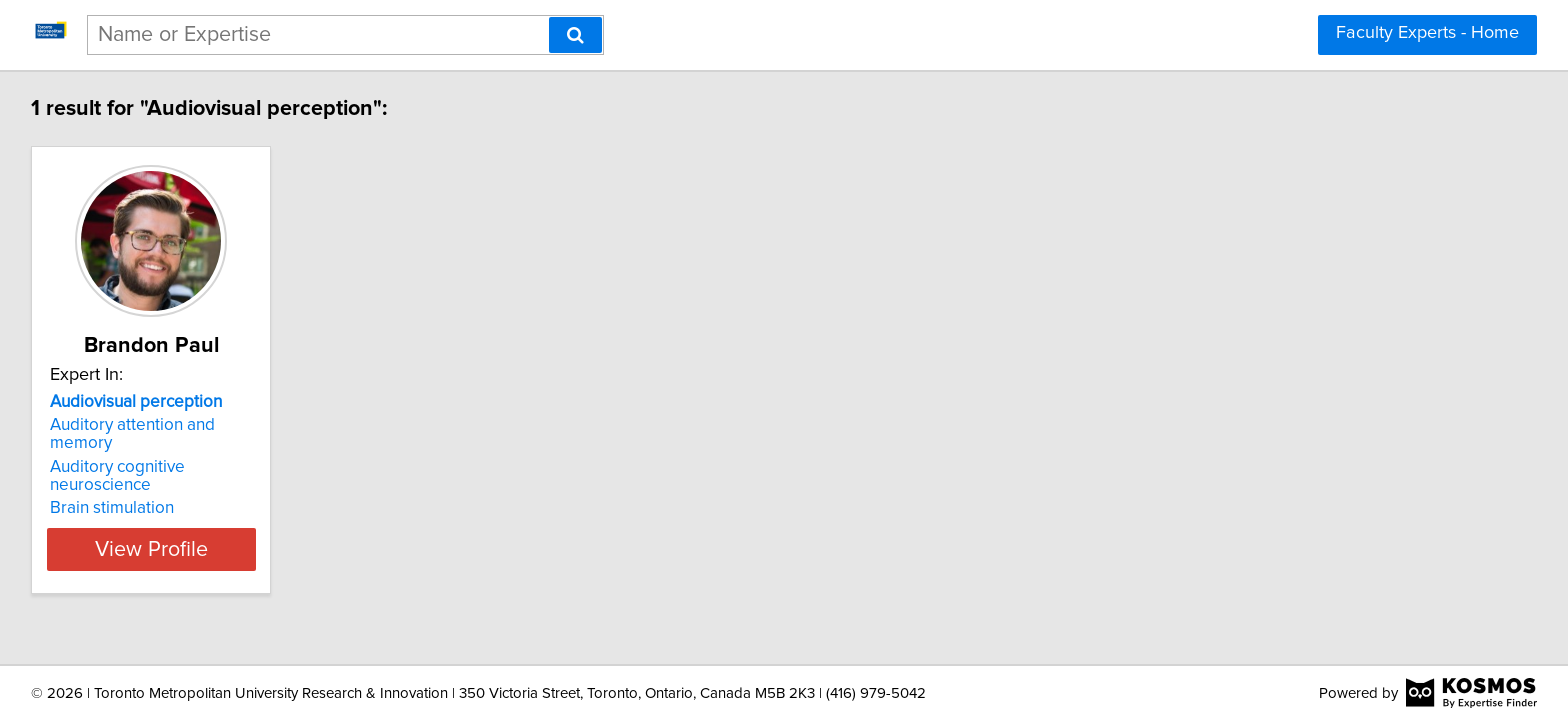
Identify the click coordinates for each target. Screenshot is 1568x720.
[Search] (575, 35)
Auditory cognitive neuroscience (173, 449)
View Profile (179, 513)
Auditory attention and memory (168, 425)
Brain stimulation (115, 472)
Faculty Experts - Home (1427, 33)
